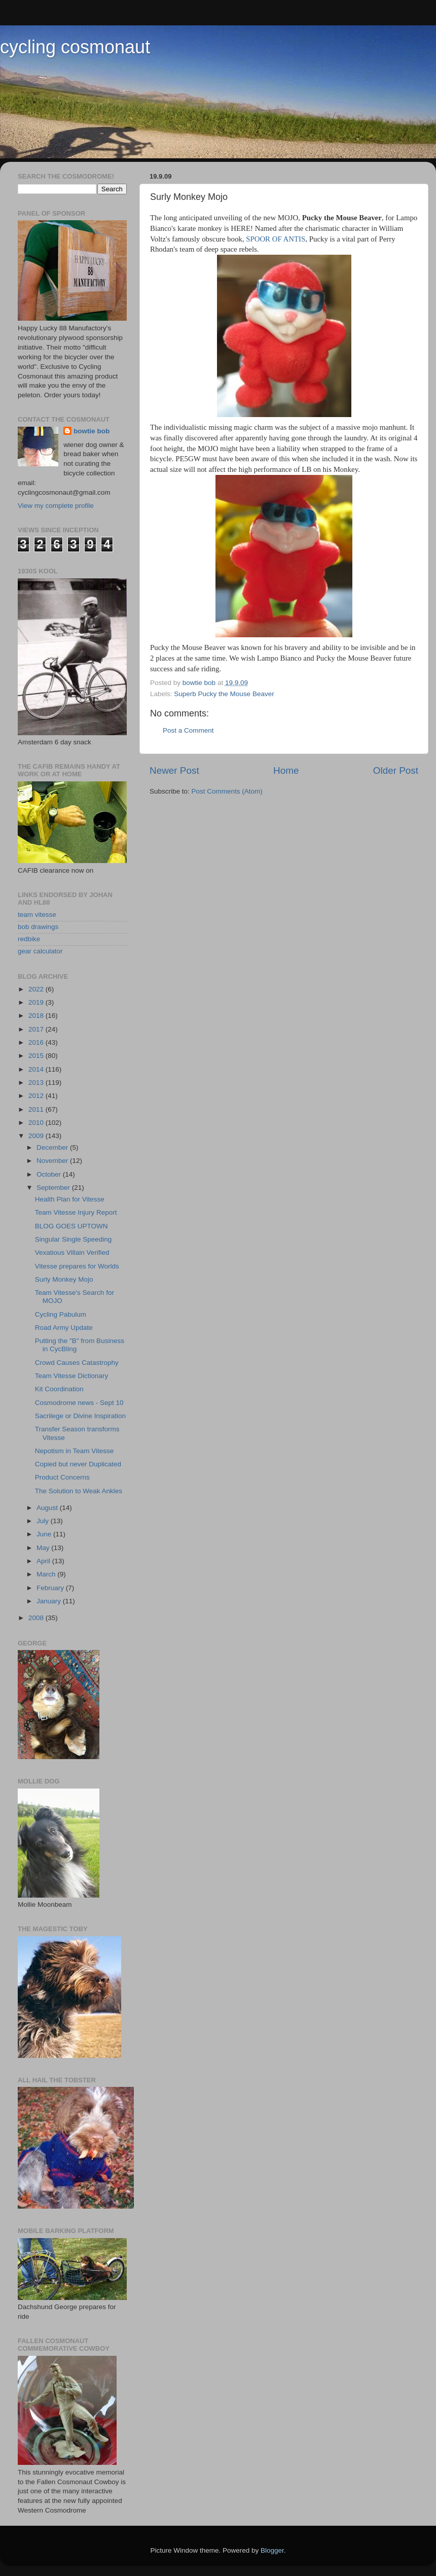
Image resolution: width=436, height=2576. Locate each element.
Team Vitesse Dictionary (71, 1376)
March (47, 1574)
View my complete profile (56, 505)
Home (286, 770)
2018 (37, 1015)
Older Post (395, 770)
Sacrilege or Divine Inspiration (80, 1416)
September (54, 1187)
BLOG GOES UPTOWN (71, 1226)
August (48, 1508)
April (44, 1561)
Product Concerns (62, 1477)
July (44, 1521)
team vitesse (37, 914)
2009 (37, 1136)
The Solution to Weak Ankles (78, 1491)
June (45, 1534)
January (50, 1601)
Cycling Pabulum (60, 1314)
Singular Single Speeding (73, 1239)
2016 (37, 1042)
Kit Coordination (59, 1389)
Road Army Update (64, 1327)
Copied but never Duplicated (78, 1464)
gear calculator (40, 951)
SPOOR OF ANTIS (275, 239)
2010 (37, 1122)
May (44, 1548)
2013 (37, 1082)
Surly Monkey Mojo (64, 1279)
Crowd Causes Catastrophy (77, 1362)
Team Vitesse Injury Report (76, 1212)
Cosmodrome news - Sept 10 (79, 1402)
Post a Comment (188, 730)
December (53, 1147)
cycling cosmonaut (75, 47)
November (53, 1160)
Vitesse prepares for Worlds (77, 1266)
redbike (29, 939)
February (51, 1588)
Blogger (272, 2550)
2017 (37, 1029)
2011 (37, 1109)
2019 (37, 1002)
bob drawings (38, 927)
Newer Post (174, 770)
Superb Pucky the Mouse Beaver (224, 694)
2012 (37, 1096)
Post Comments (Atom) (227, 791)
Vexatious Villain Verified (72, 1252)
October (50, 1174)
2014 (37, 1069)
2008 (37, 1618)
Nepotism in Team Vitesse (74, 1451)
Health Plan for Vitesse (69, 1199)
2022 (37, 989)
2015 (37, 1055)
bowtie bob (92, 431)
